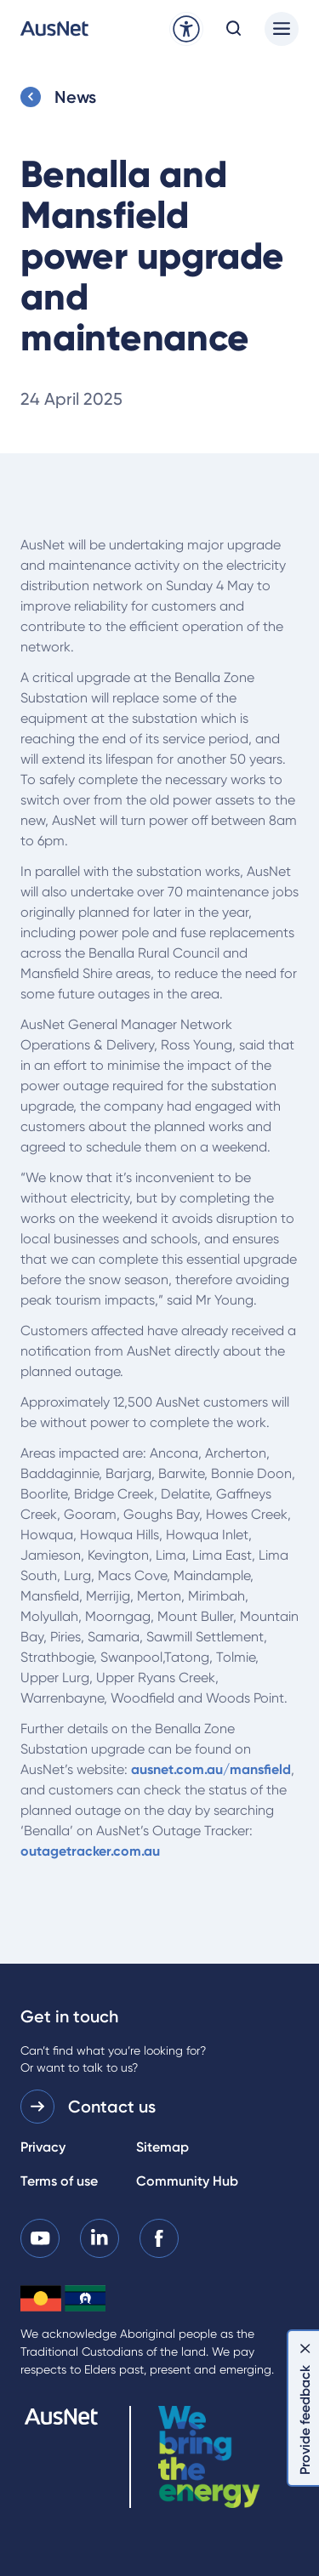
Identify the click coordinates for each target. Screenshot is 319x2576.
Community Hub (187, 2181)
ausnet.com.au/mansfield (211, 1769)
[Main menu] (282, 29)
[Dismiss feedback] (305, 2348)
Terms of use (59, 2181)
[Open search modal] (234, 29)
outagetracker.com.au (90, 1851)
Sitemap (162, 2147)
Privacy (43, 2147)
